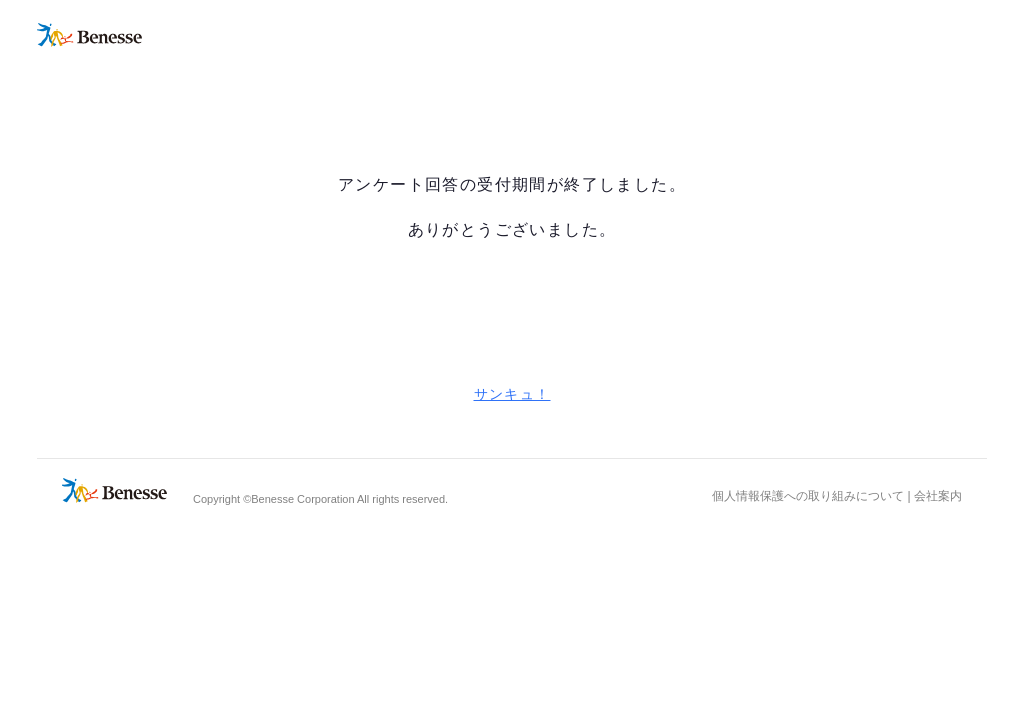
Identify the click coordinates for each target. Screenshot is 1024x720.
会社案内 (938, 496)
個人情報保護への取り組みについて (808, 496)
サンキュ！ (512, 394)
